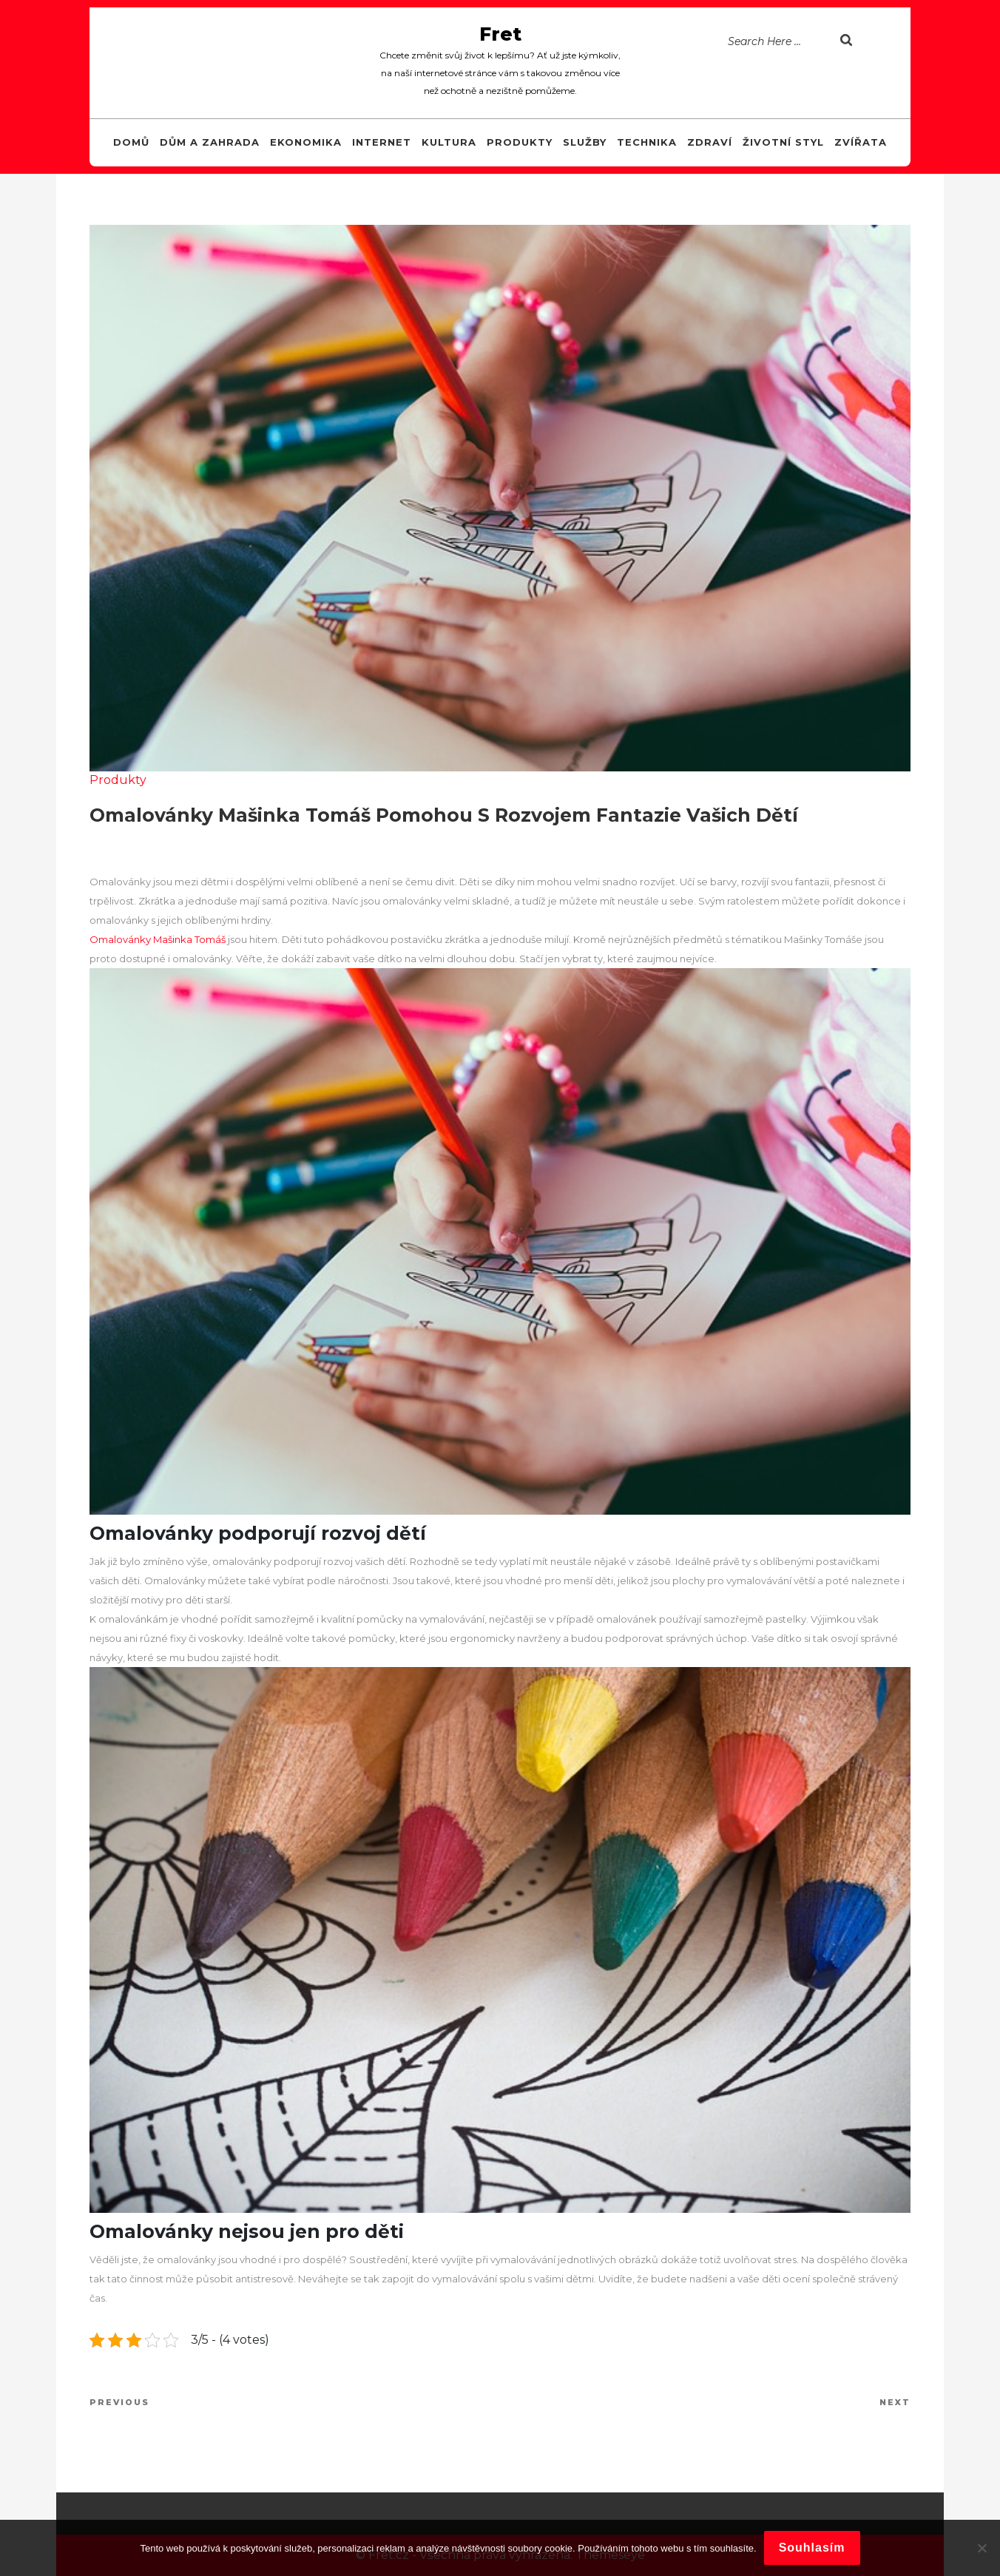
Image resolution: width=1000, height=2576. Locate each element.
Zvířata (860, 142)
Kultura (449, 142)
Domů (131, 142)
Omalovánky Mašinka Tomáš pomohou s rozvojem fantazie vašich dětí (443, 815)
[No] (981, 2547)
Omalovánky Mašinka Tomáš (157, 939)
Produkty (520, 142)
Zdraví (709, 142)
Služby (585, 142)
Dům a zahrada (210, 142)
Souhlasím (812, 2547)
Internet (381, 142)
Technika (647, 142)
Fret (500, 34)
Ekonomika (306, 142)
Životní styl (783, 142)
